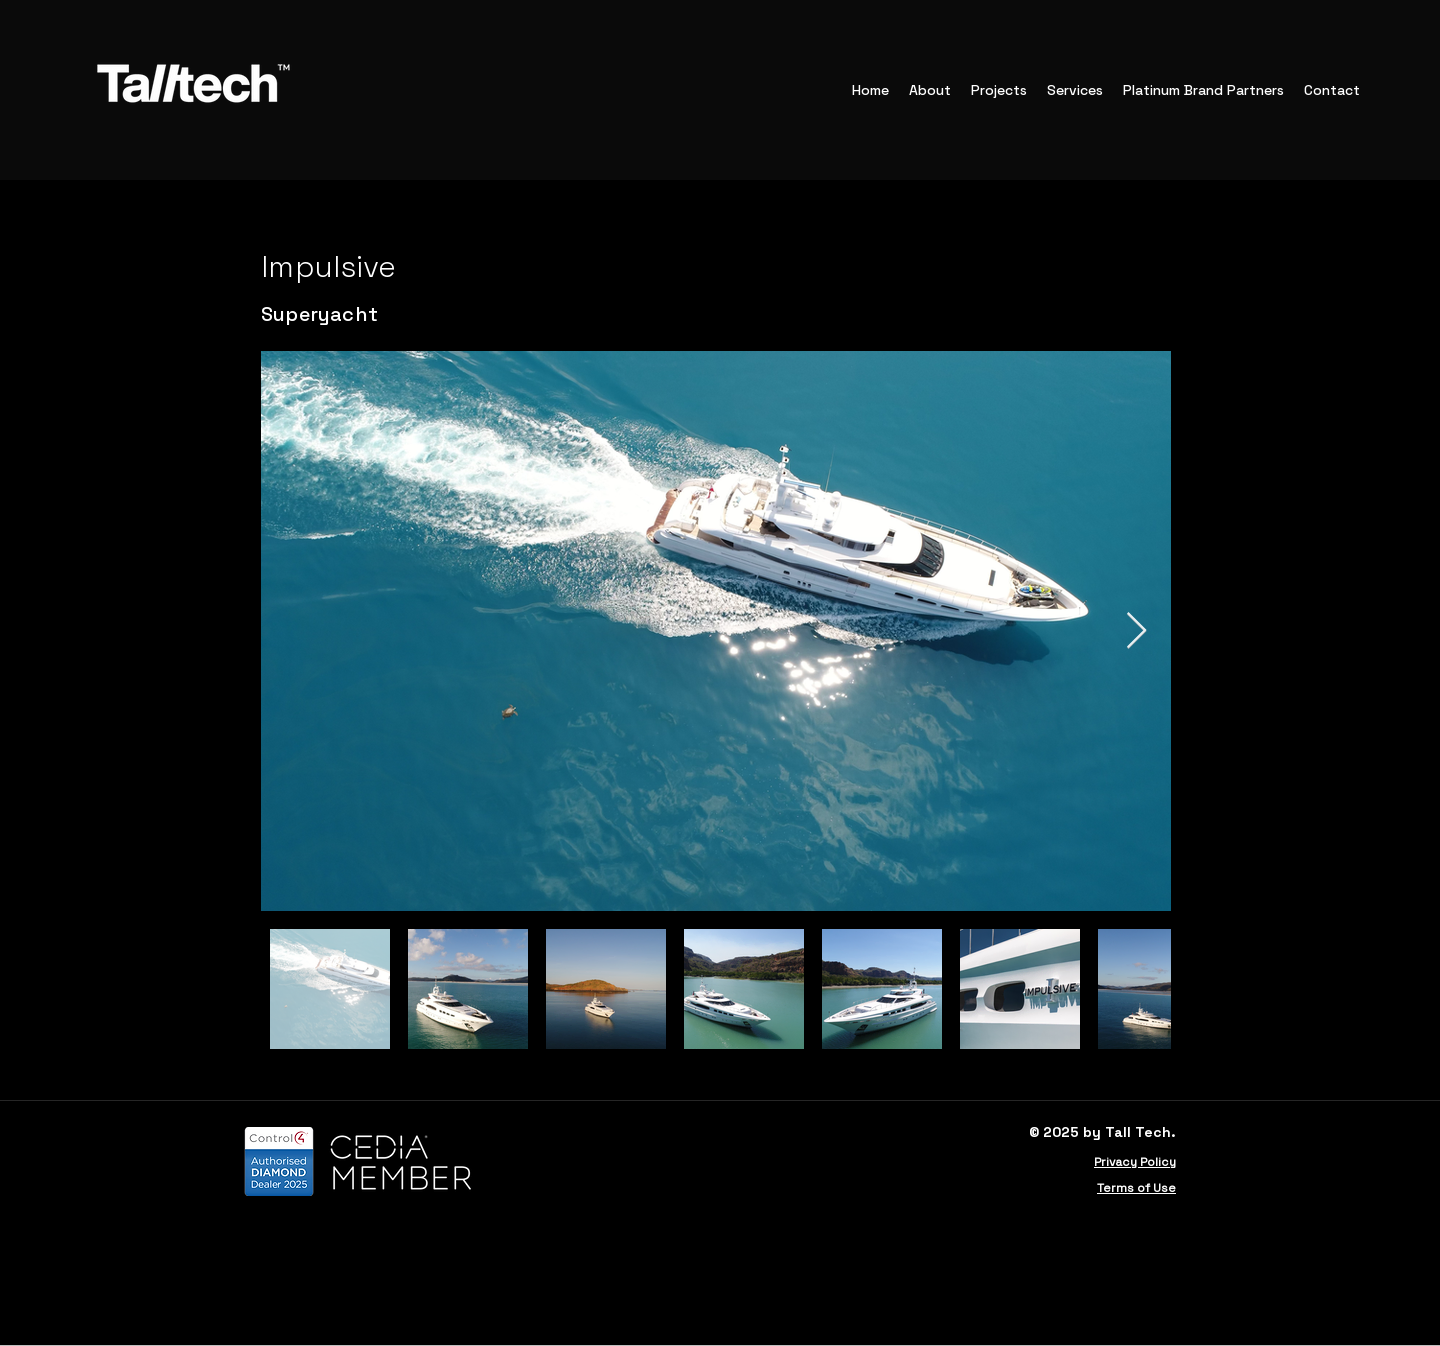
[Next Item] (1136, 631)
